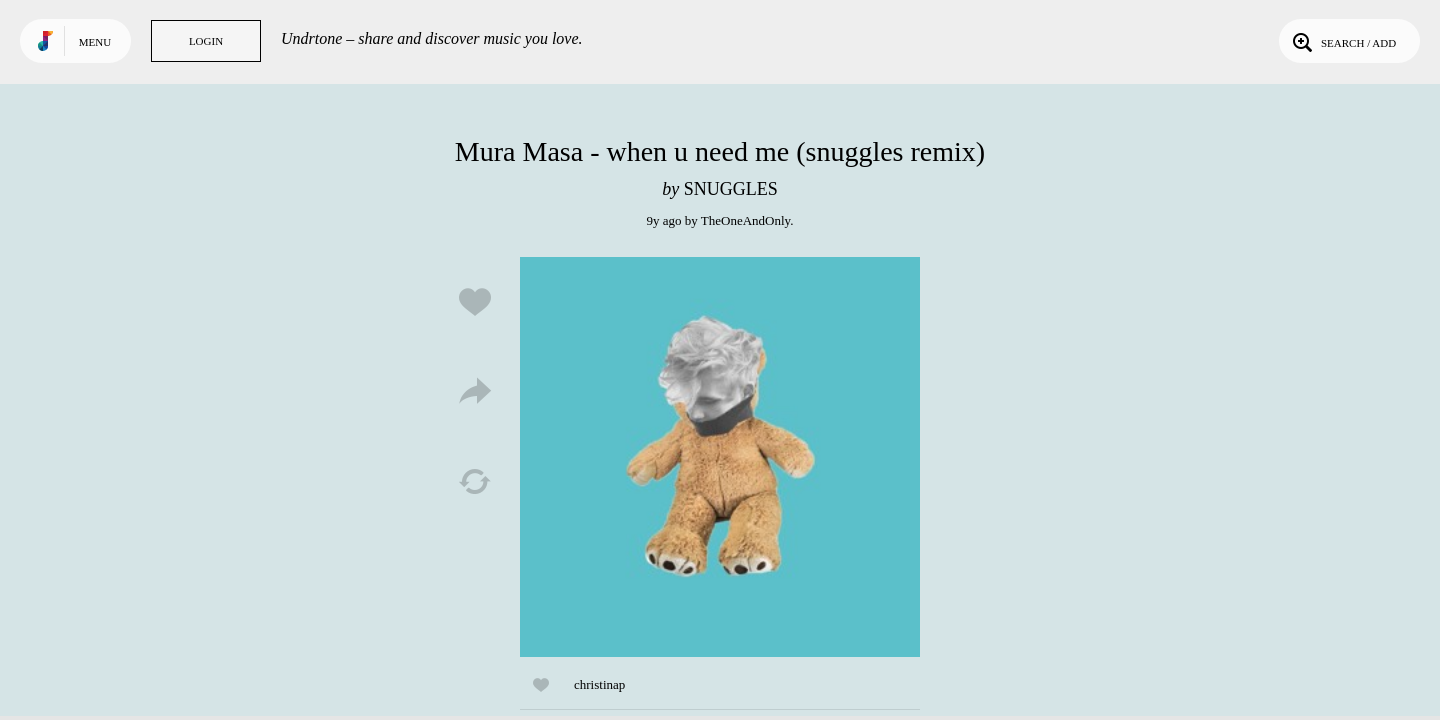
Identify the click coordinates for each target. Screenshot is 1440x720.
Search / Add (1342, 41)
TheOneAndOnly (745, 220)
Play (720, 457)
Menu (95, 42)
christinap (599, 684)
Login (206, 41)
